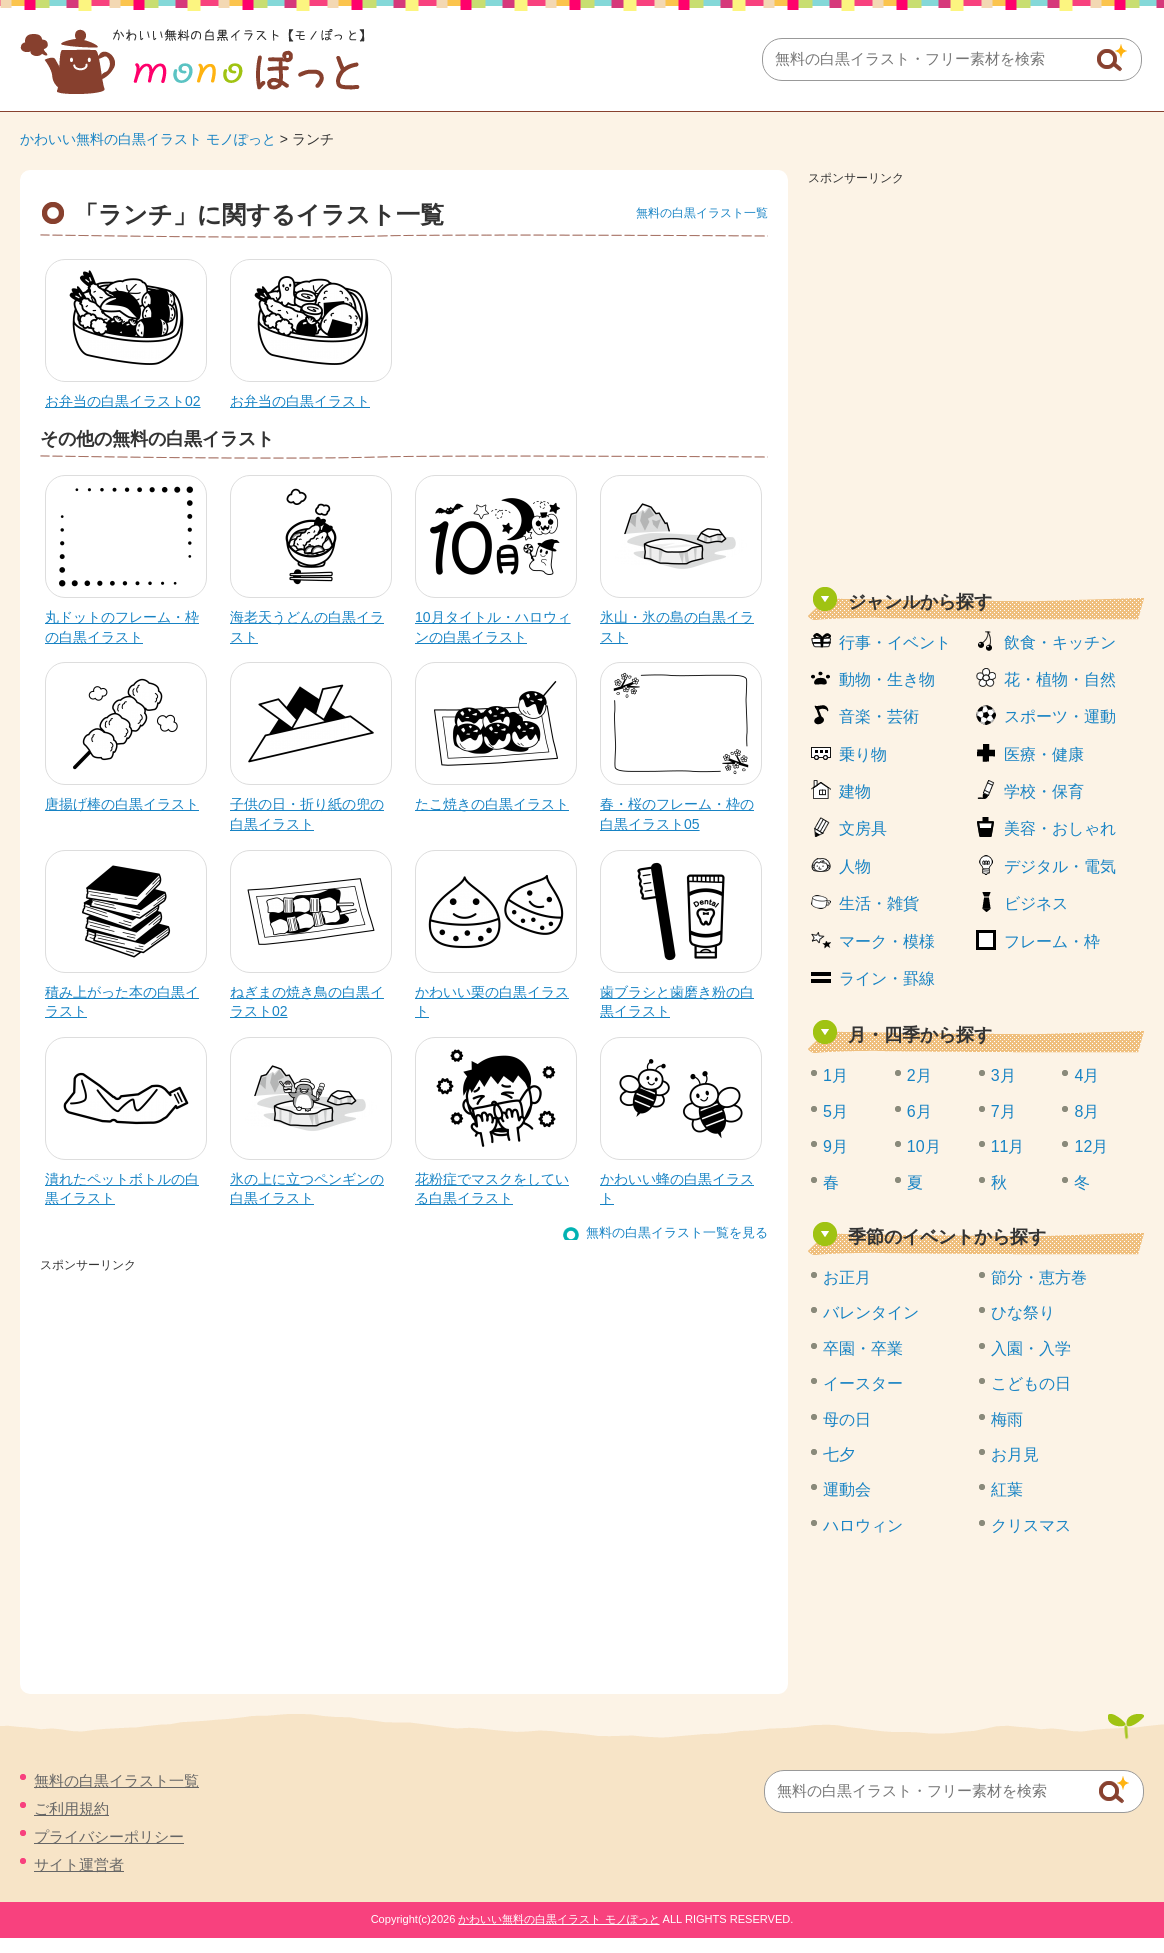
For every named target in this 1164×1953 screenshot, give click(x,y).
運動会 (847, 1489)
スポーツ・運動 (1060, 716)
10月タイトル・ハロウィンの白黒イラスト (493, 627)
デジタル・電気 (1060, 866)
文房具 (863, 828)
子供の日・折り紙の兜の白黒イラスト (307, 814)
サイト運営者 (79, 1864)
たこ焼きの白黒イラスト (492, 804)
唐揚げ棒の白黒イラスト (122, 804)
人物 (855, 866)
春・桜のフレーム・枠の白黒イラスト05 (677, 814)
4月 (1086, 1075)
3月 (1003, 1075)
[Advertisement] (187, 1466)
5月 (835, 1111)
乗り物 (863, 754)
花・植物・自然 (1060, 679)
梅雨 (1007, 1419)
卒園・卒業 (863, 1348)
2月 (919, 1075)
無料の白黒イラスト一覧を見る (677, 1232)
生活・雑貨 (879, 903)
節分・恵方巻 (1039, 1277)
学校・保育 (1044, 791)
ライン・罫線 (887, 978)
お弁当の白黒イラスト (300, 401)
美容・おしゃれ (1060, 828)
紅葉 (1007, 1489)
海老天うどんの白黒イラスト (307, 627)
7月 (1003, 1111)
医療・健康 (1044, 754)
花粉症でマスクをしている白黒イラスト (492, 1189)
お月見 (1015, 1454)
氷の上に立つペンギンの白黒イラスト (307, 1189)
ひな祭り (1023, 1312)
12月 (1091, 1146)
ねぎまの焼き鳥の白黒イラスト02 (307, 1002)
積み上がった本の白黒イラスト (122, 1002)
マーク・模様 (887, 941)
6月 (919, 1111)
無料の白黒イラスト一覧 (702, 213)
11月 (1008, 1146)
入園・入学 (1031, 1348)
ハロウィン (863, 1525)
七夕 (839, 1454)
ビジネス (1036, 903)
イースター (863, 1383)
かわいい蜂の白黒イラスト (677, 1189)
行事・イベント (895, 642)
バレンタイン (871, 1312)
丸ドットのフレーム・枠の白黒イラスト (122, 627)
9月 (835, 1146)
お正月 (847, 1277)
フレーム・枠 (1052, 941)
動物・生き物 (887, 679)
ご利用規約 (71, 1808)
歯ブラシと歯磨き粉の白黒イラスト (677, 1002)
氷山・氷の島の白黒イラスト (677, 627)
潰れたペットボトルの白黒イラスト (122, 1189)
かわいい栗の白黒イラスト (492, 1002)
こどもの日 (1031, 1383)
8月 (1086, 1111)
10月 (924, 1146)
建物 (855, 791)
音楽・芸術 (879, 716)
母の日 (847, 1419)
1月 (835, 1075)
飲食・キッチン (1060, 642)
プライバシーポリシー (109, 1836)
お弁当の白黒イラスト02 (123, 401)
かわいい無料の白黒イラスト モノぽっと (148, 139)
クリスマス (1031, 1525)
